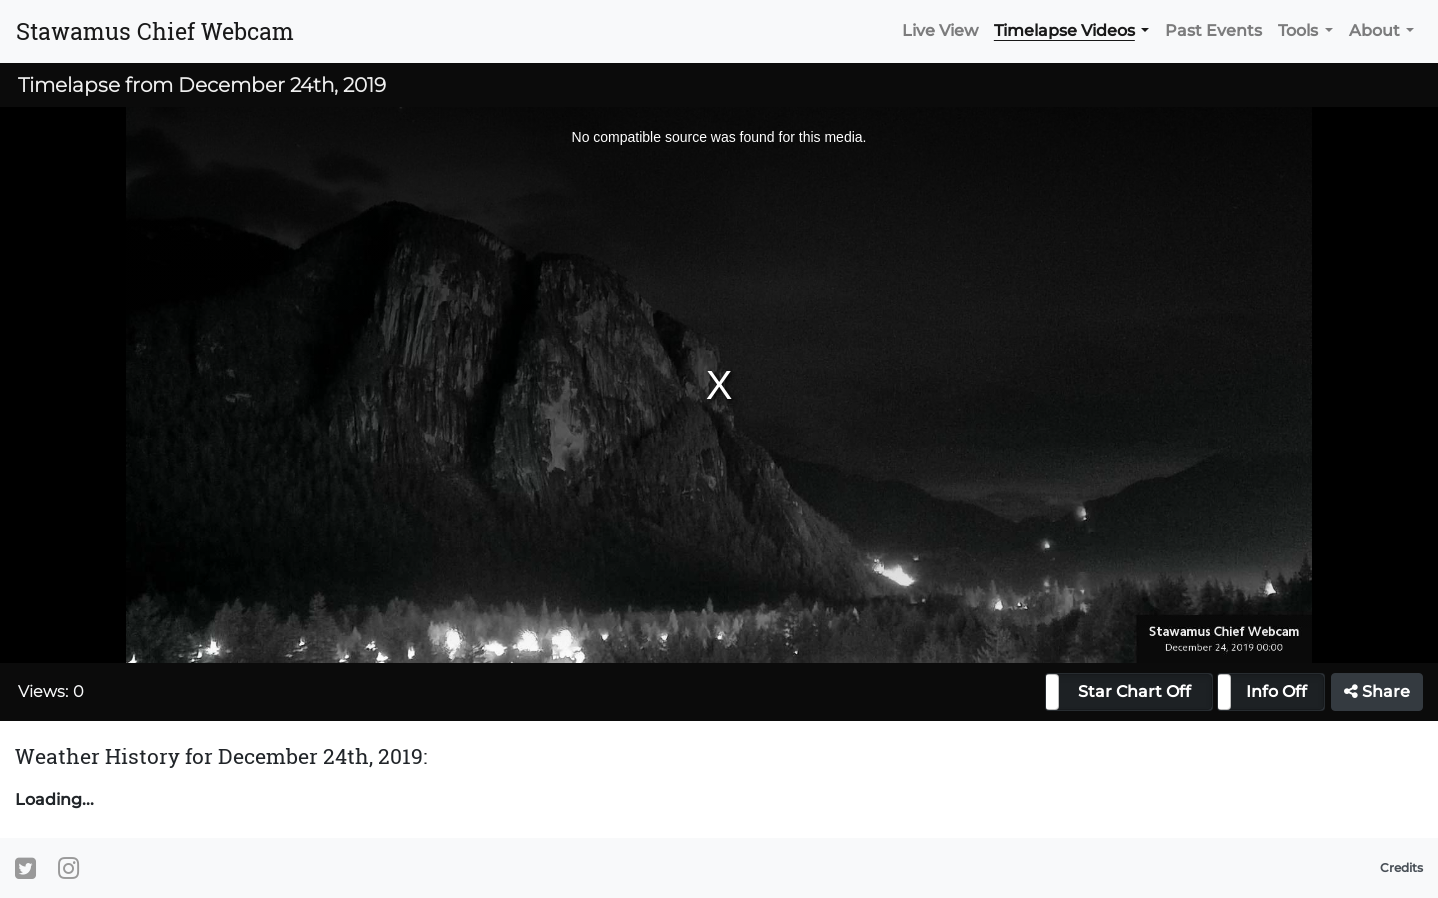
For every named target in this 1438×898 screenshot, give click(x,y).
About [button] (1374, 30)
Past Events (1213, 30)
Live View (940, 30)
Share (1377, 691)
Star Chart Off (1134, 691)
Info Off (1276, 691)
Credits (1401, 867)
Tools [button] (1298, 30)
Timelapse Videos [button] (1064, 30)
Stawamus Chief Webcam (155, 31)
